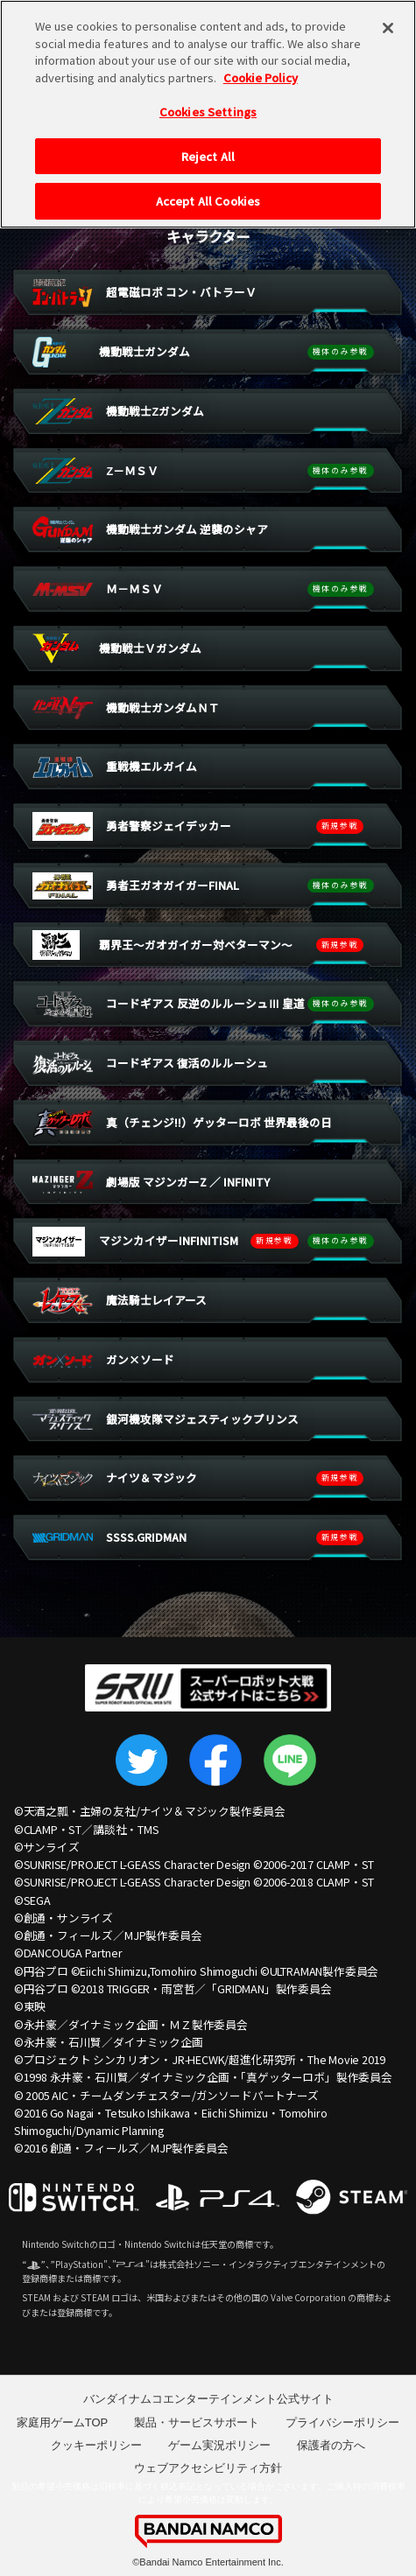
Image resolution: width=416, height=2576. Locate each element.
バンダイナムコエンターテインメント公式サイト (208, 2398)
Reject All (208, 144)
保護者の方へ (331, 2445)
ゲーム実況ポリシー (219, 2445)
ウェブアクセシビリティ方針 (208, 2467)
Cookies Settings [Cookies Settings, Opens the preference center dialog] (208, 99)
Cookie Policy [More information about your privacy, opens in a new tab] (260, 64)
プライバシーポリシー (342, 2422)
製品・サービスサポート (196, 2422)
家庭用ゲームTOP (63, 2422)
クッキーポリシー (96, 2445)
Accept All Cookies (208, 188)
